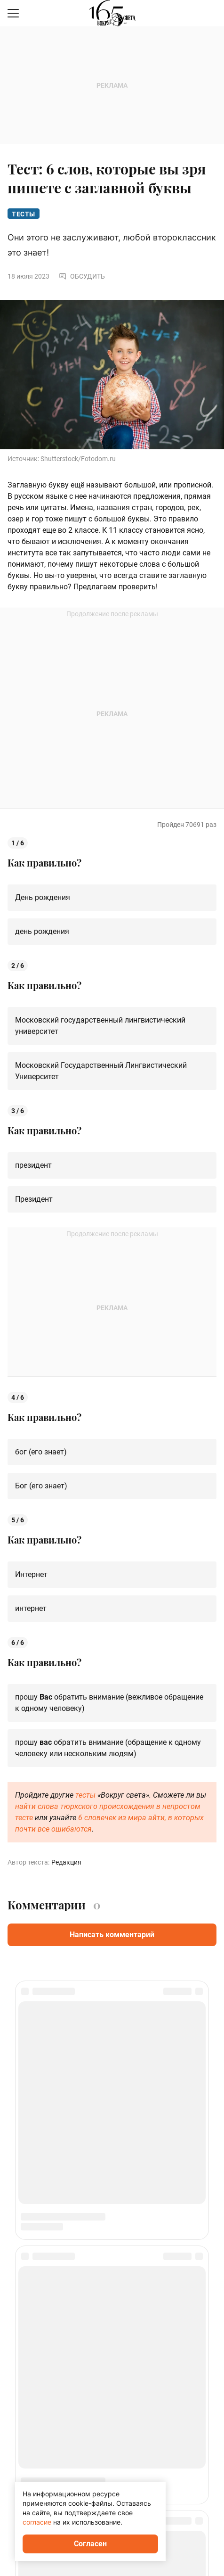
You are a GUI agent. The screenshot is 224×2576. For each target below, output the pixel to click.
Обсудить (82, 276)
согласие (37, 2522)
